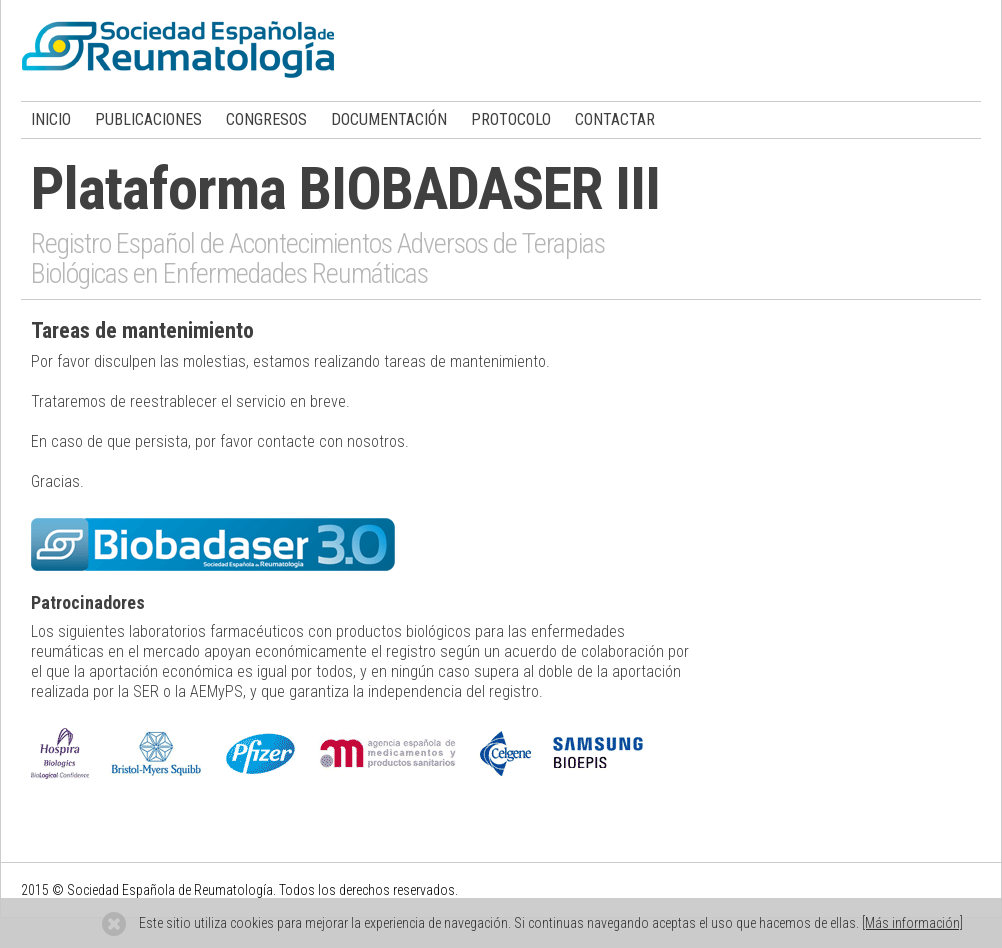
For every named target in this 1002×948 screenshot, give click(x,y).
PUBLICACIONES (148, 119)
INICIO (51, 119)
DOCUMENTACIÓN (389, 119)
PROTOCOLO (511, 119)
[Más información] (912, 923)
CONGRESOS (266, 119)
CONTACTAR (615, 119)
